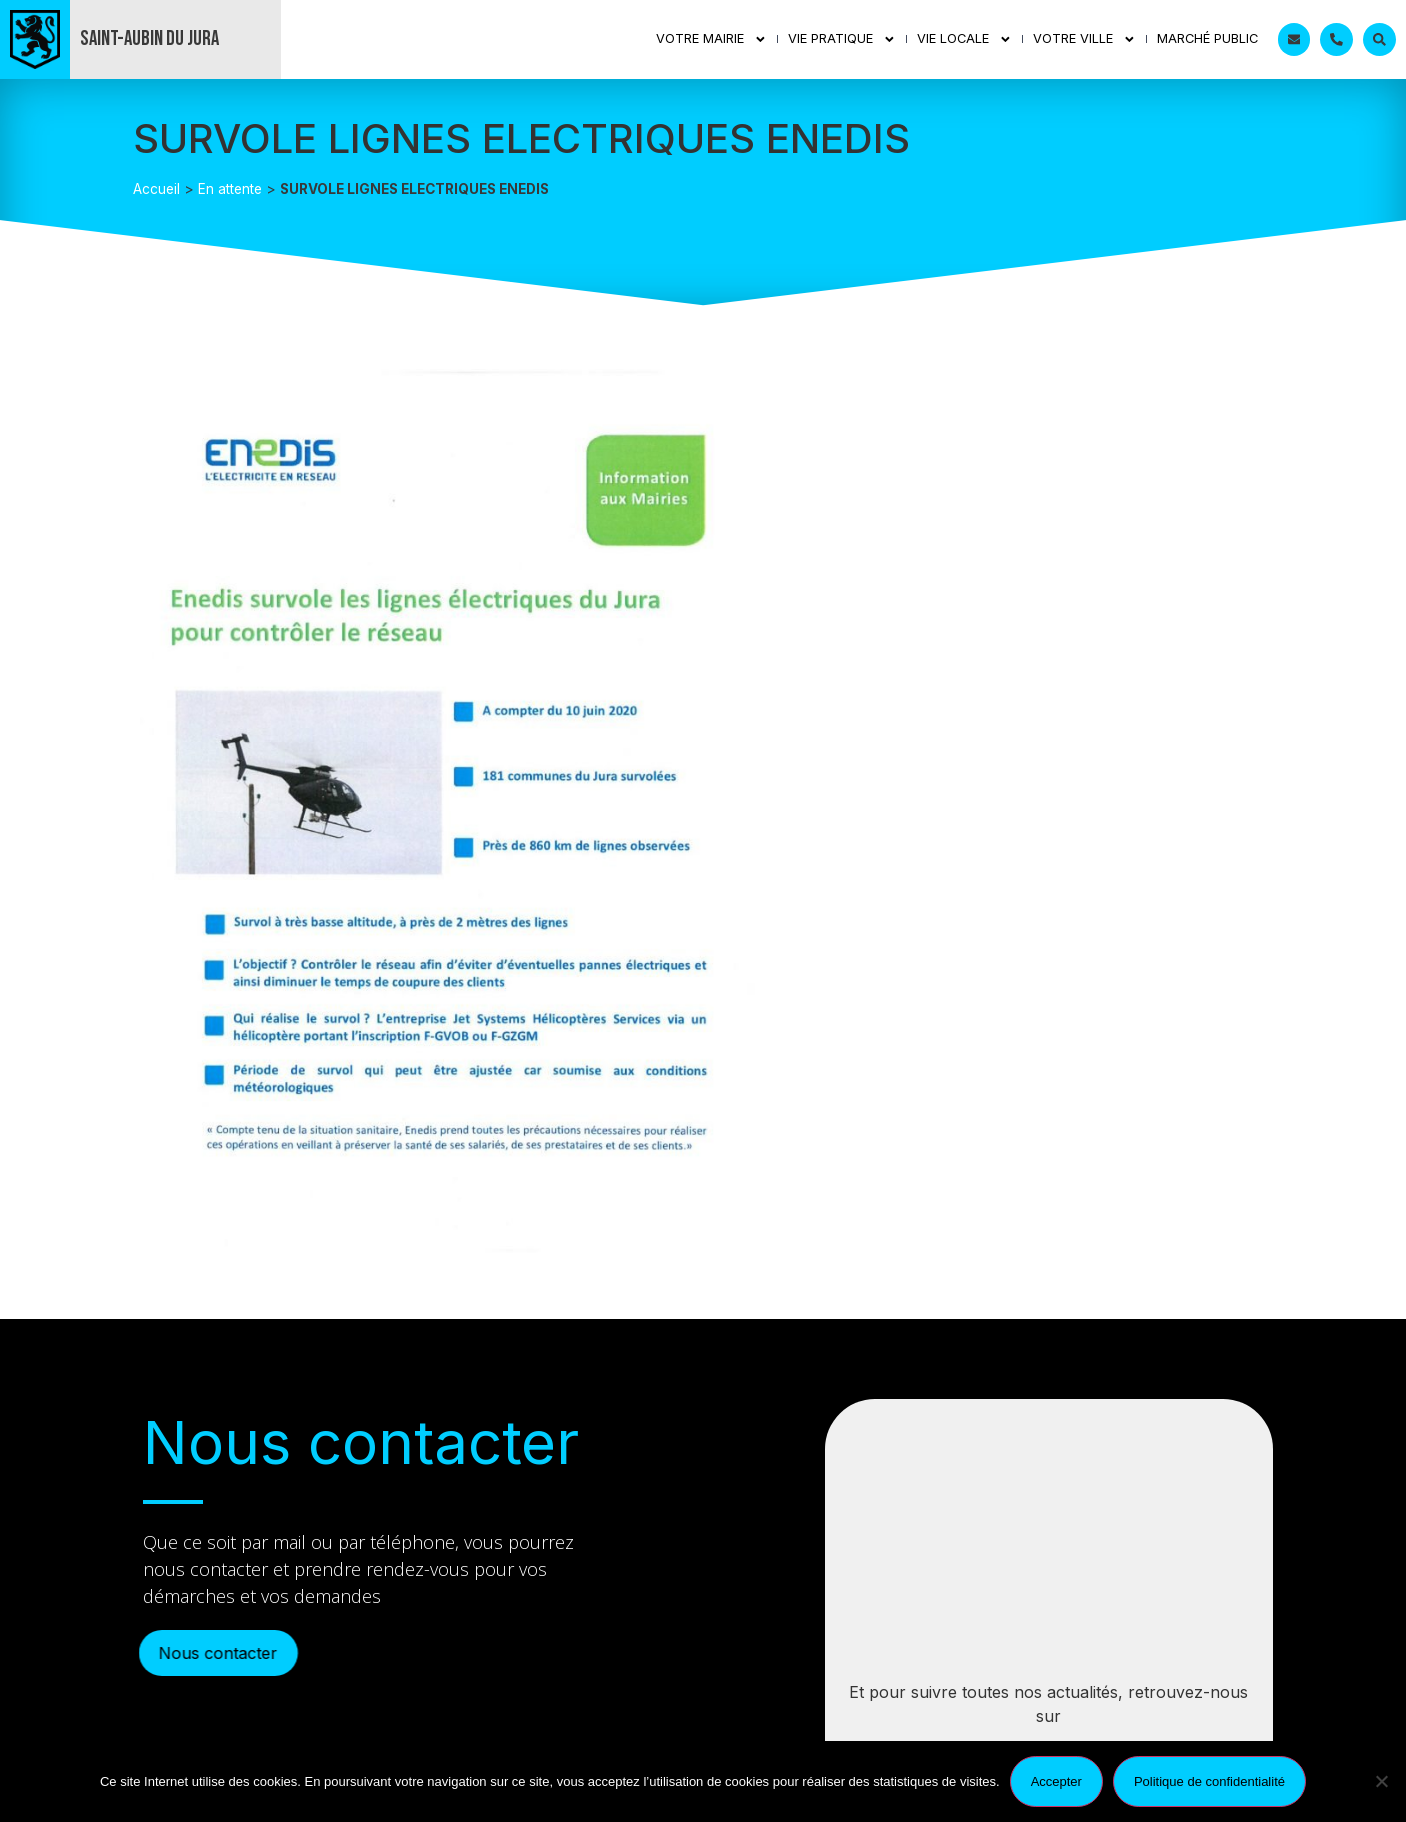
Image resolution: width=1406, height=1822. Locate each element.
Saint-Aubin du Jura (149, 38)
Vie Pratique (842, 39)
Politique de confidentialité (1209, 1781)
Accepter (1056, 1781)
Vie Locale (964, 39)
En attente (230, 189)
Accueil (156, 189)
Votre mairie (711, 39)
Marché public (1207, 38)
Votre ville (1084, 39)
